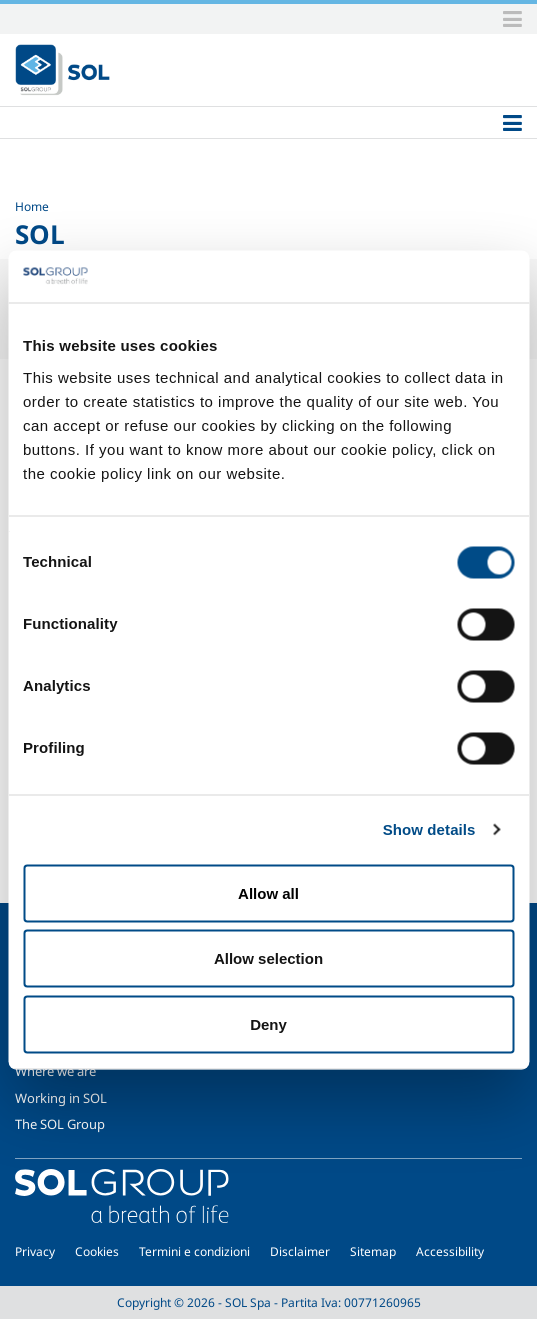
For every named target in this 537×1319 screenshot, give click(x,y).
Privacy (35, 1251)
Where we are (55, 1071)
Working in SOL (61, 1098)
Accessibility (450, 1251)
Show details (429, 829)
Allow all (268, 892)
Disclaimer (300, 1251)
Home (32, 206)
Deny (268, 1023)
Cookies (97, 1251)
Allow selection (268, 958)
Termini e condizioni (194, 1251)
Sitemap (373, 1251)
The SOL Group (60, 1124)
